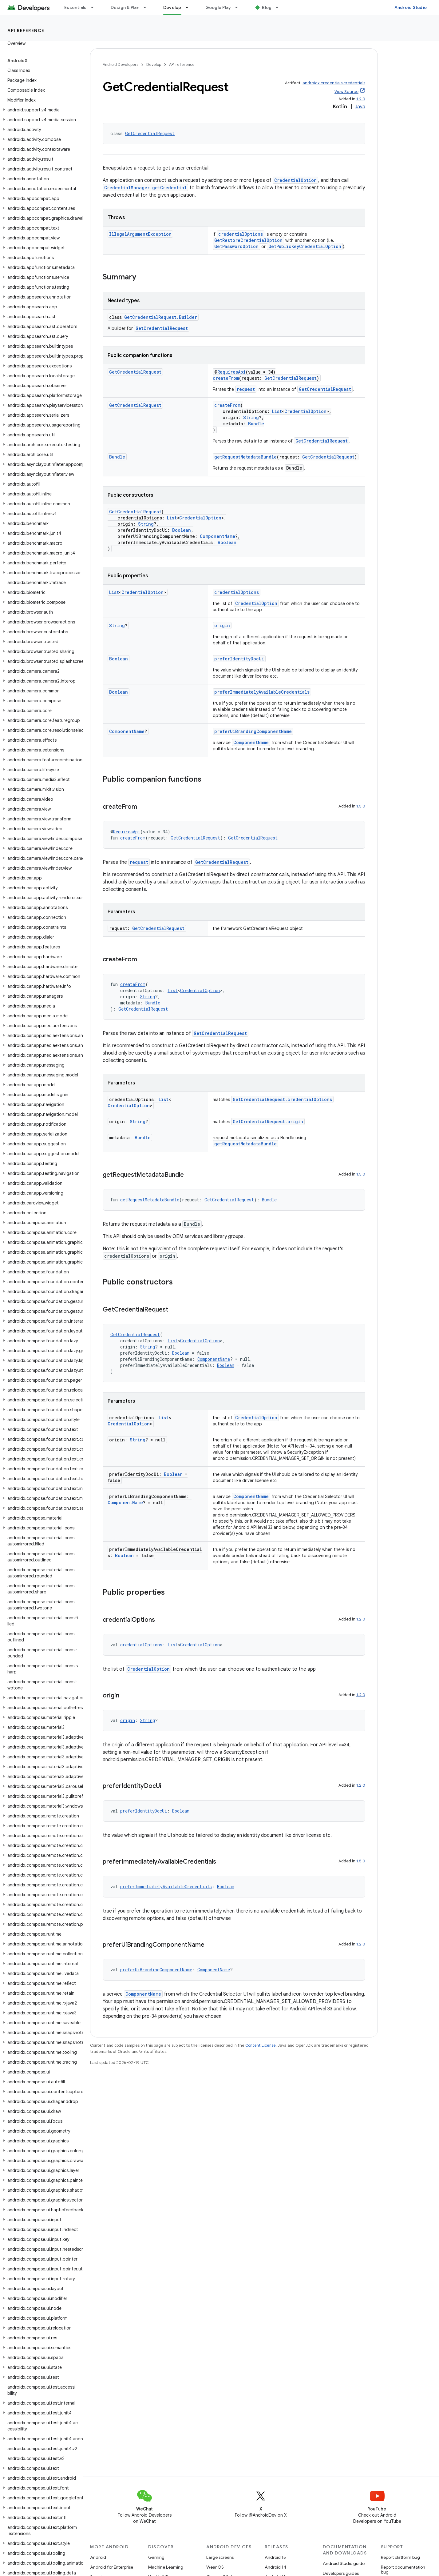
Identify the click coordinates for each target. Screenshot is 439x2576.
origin (222, 625)
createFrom (226, 378)
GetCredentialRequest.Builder (160, 317)
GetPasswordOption (236, 246)
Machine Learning (165, 2567)
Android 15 (275, 2557)
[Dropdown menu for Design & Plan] (147, 7)
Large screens (220, 2557)
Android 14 (275, 2567)
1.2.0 (360, 99)
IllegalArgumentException (140, 234)
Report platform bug (400, 2557)
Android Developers (120, 64)
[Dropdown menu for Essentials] (95, 7)
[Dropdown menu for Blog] (279, 7)
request (246, 389)
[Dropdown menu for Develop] (189, 7)
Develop (153, 64)
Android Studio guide (344, 2563)
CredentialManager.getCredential (145, 187)
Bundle (256, 424)
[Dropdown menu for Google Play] (239, 7)
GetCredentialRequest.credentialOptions (282, 1099)
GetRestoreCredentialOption (248, 240)
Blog (266, 7)
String (251, 417)
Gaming (156, 2557)
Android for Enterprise (111, 2567)
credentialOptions (240, 234)
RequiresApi (231, 372)
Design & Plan (125, 7)
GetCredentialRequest (150, 133)
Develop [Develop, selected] (172, 7)
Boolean (181, 530)
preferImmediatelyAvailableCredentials (262, 692)
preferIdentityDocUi (239, 659)
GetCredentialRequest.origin (268, 1121)
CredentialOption (295, 180)
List (277, 411)
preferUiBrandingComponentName (253, 731)
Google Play (218, 7)
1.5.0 (360, 806)
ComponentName (217, 536)
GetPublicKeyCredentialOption (304, 246)
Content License (260, 2045)
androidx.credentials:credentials (334, 83)
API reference (26, 30)
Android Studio (410, 7)
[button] (40, 110)
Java (360, 107)
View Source (346, 91)
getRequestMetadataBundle (245, 457)
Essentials (75, 7)
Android (98, 2557)
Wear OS (215, 2567)
